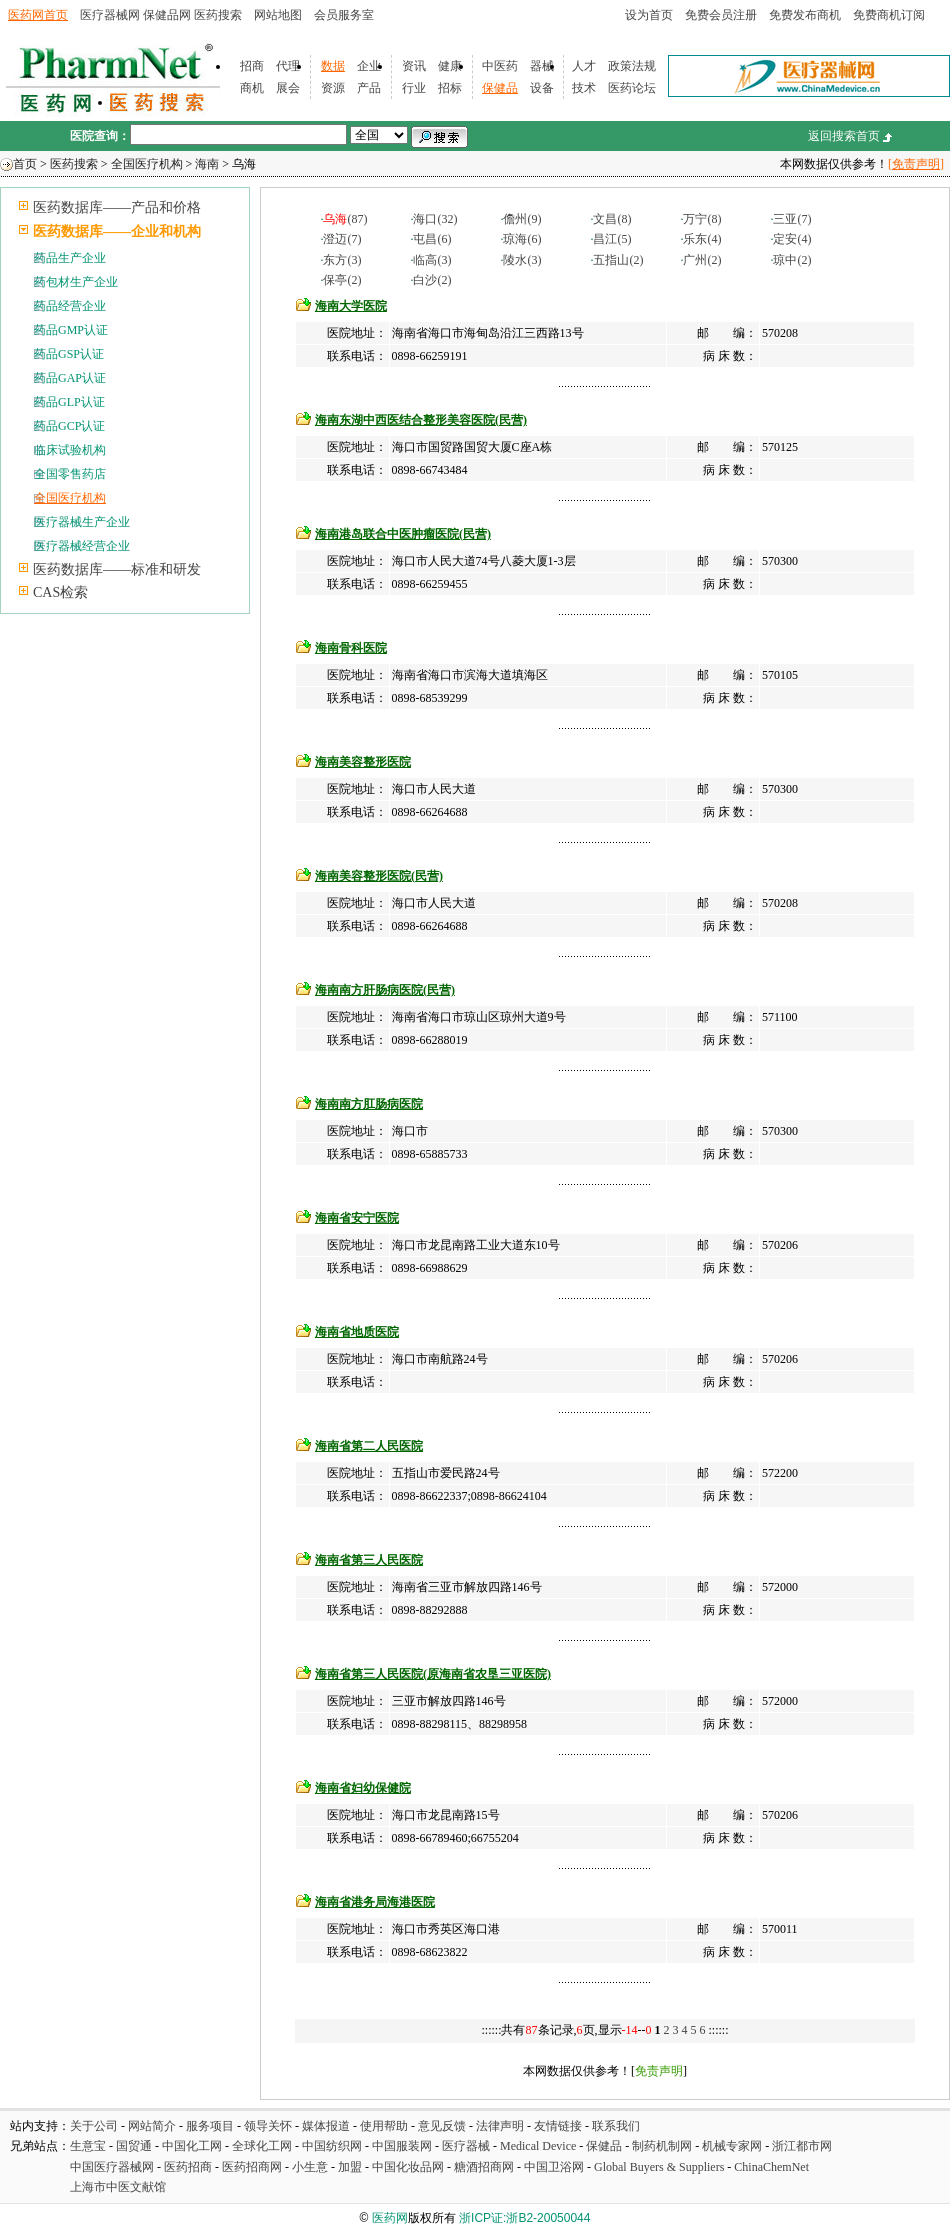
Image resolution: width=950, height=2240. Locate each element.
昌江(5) (612, 239)
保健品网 (167, 15)
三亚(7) (792, 219)
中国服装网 (402, 2146)
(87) (345, 219)
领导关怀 (268, 2126)
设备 (542, 88)
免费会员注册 (721, 15)
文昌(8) (612, 219)
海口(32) (435, 219)
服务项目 (210, 2126)
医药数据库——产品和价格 (117, 207)
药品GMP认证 (71, 330)
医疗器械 (466, 2146)
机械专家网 (732, 2146)
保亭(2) (342, 280)
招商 (252, 66)
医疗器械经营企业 (82, 546)
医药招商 (188, 2167)
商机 (252, 88)
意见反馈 (442, 2126)
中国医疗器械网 (112, 2167)
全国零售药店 (70, 474)
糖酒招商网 (484, 2167)
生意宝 (88, 2146)
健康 (450, 66)
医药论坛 (632, 88)
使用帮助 (384, 2126)
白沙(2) (432, 280)
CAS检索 (60, 592)
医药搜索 (218, 15)
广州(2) (702, 260)
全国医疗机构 (147, 164)
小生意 (310, 2167)
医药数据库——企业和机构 (117, 231)
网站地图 (278, 15)
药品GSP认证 (69, 354)
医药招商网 (252, 2167)
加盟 (351, 2167)
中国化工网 (192, 2146)
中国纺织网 (332, 2146)
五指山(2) (618, 260)
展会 (288, 88)
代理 (288, 66)
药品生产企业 (70, 258)
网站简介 (152, 2126)
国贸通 (134, 2146)
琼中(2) (792, 260)
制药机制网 (662, 2146)
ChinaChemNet (771, 2167)
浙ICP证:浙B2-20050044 (524, 2218)
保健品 (500, 88)
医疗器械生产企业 (82, 522)
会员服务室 (344, 15)
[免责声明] (916, 164)
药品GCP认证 (69, 426)
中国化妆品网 (408, 2167)
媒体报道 (326, 2126)
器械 (542, 66)
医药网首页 (38, 15)
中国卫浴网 (555, 2167)
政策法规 (632, 66)
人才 (584, 66)
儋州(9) (522, 219)
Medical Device (538, 2146)
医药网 (390, 2218)
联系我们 (616, 2126)
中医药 (500, 66)
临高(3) (432, 260)
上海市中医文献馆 (118, 2187)
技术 (584, 88)
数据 (333, 66)
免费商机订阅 (889, 15)
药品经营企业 (70, 306)
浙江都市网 (802, 2146)
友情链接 (558, 2126)
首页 (25, 164)
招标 (450, 88)
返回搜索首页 (844, 136)
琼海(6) (522, 239)
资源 (333, 88)
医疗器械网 (110, 15)
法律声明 (500, 2126)
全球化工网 (262, 2146)
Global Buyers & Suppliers (659, 2167)
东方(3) (342, 260)
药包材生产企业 (76, 282)
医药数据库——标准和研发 (117, 569)
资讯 (414, 66)
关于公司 (94, 2126)
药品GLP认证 (69, 402)
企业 (369, 66)
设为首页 (649, 15)
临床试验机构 (70, 450)
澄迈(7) (342, 239)
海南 (207, 164)
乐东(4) (702, 239)
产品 (369, 88)
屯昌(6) (432, 239)
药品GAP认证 (70, 378)
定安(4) (792, 239)
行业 (414, 88)
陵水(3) (522, 260)
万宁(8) (702, 219)
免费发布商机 (805, 15)
